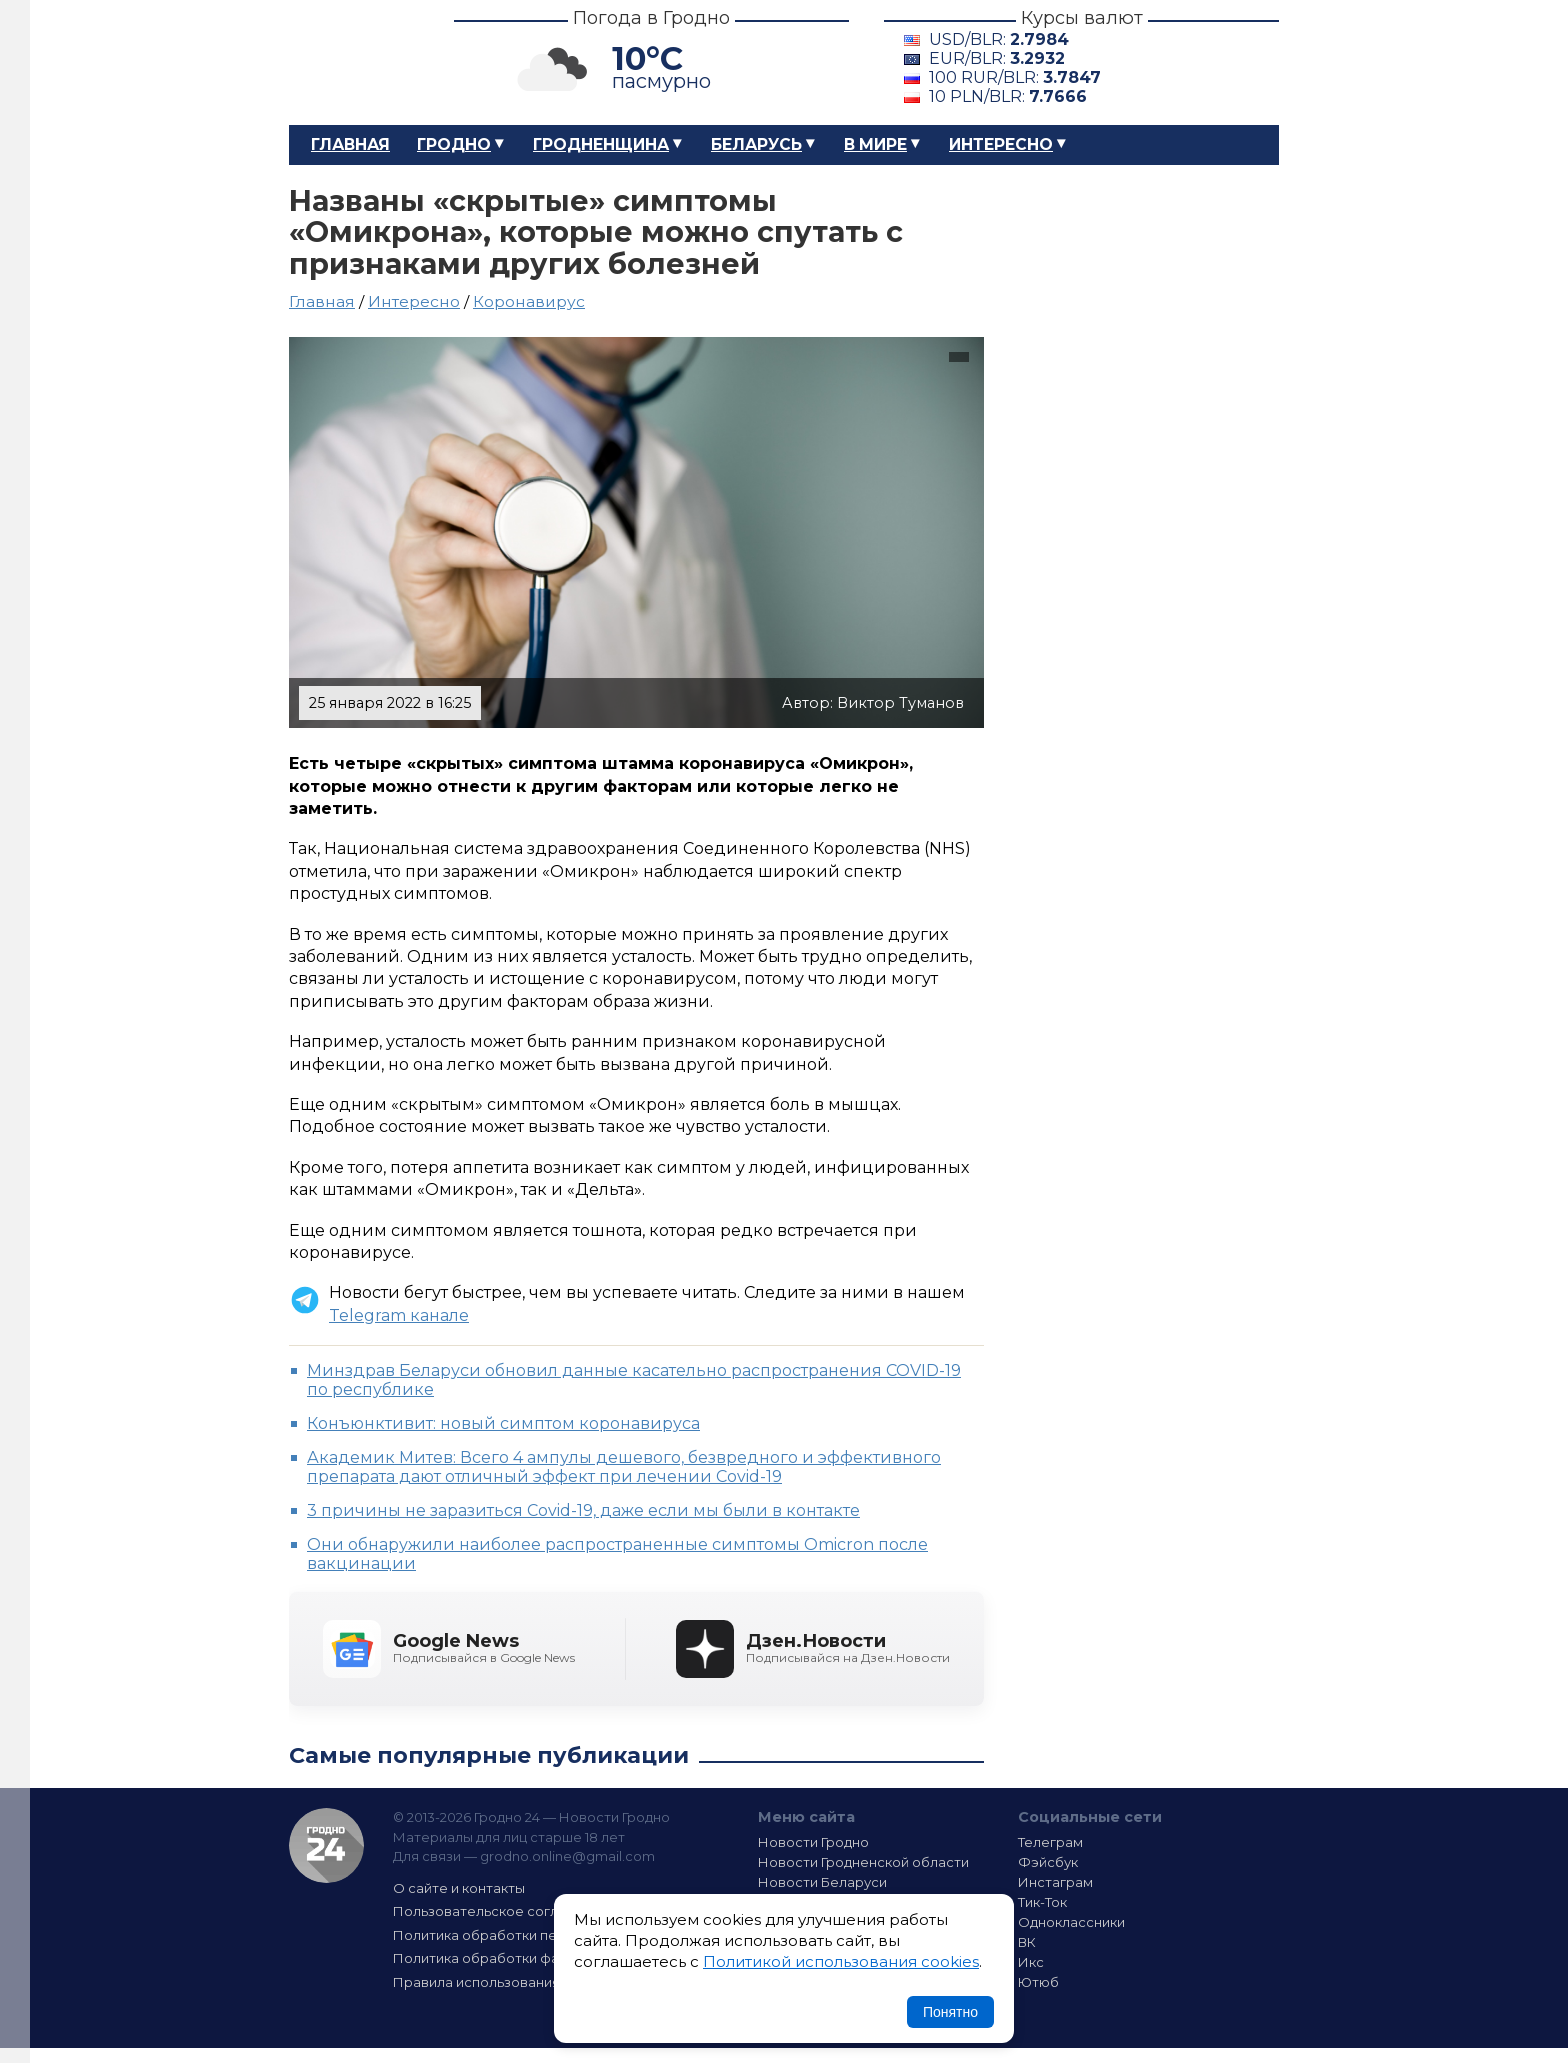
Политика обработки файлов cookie (517, 1958)
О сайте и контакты (459, 1888)
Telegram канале (399, 1315)
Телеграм (1050, 1842)
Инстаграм (1055, 1882)
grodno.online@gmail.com (567, 1856)
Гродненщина (601, 144)
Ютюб (1038, 1982)
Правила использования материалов (520, 1982)
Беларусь (756, 144)
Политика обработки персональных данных (542, 1935)
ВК (1027, 1942)
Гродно (454, 144)
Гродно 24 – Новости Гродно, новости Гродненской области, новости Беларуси (354, 62)
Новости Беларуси (822, 1882)
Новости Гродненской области (863, 1862)
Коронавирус (529, 301)
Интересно (1001, 144)
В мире (875, 144)
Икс (1031, 1962)
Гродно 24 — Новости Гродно (326, 1845)
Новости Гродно (813, 1842)
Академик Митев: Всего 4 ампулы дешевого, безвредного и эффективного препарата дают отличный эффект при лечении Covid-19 (624, 1467)
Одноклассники (1071, 1922)
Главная (350, 144)
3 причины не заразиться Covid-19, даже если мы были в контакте (583, 1510)
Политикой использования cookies (841, 1961)
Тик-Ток (1042, 1902)
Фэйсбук (1048, 1862)
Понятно (950, 2012)
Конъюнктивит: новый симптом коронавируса (503, 1423)
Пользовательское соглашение (502, 1911)
